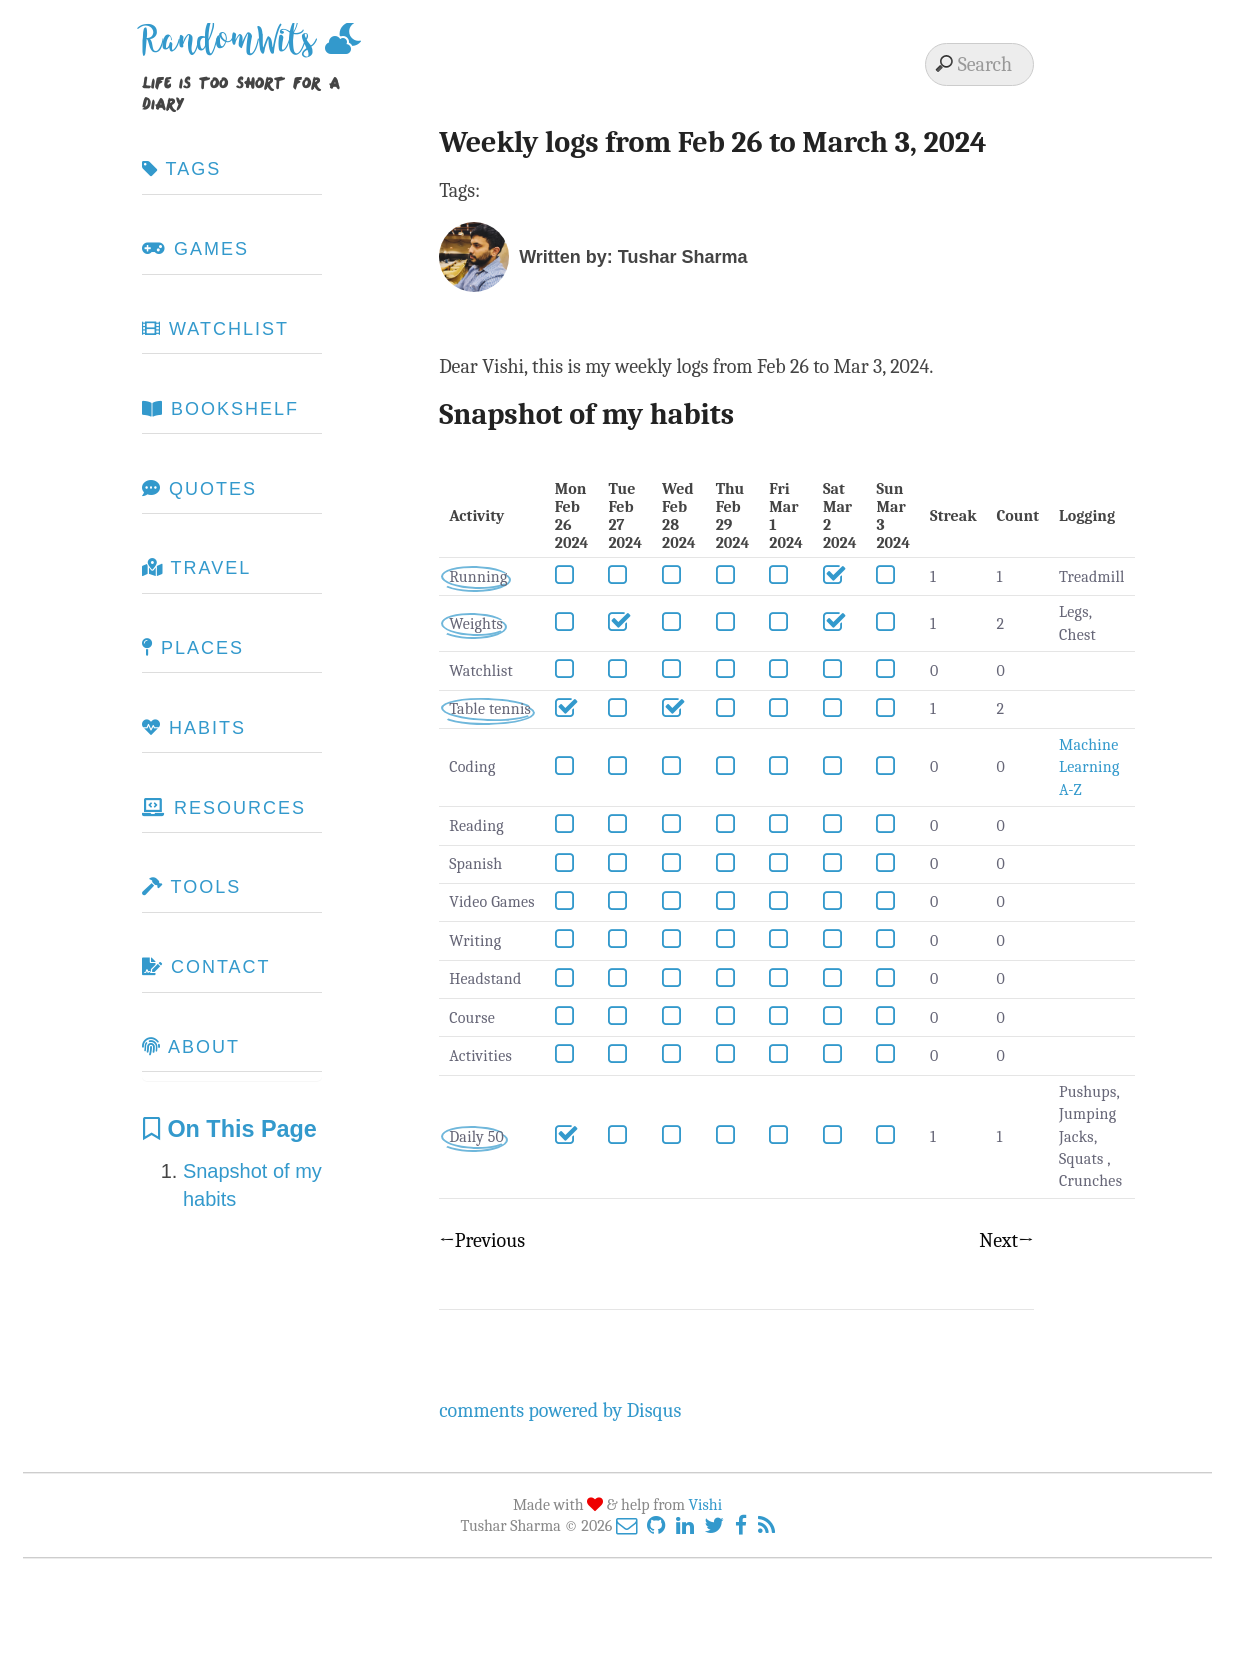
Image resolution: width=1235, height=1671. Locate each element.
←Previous (482, 1240)
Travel (196, 568)
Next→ (1006, 1240)
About (191, 1047)
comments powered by (560, 1410)
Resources (224, 808)
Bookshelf (220, 409)
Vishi (706, 1505)
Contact (206, 967)
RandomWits (233, 48)
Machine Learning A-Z (1089, 767)
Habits (194, 728)
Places (193, 648)
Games (195, 249)
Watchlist (215, 329)
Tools (191, 887)
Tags (181, 169)
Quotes (199, 489)
